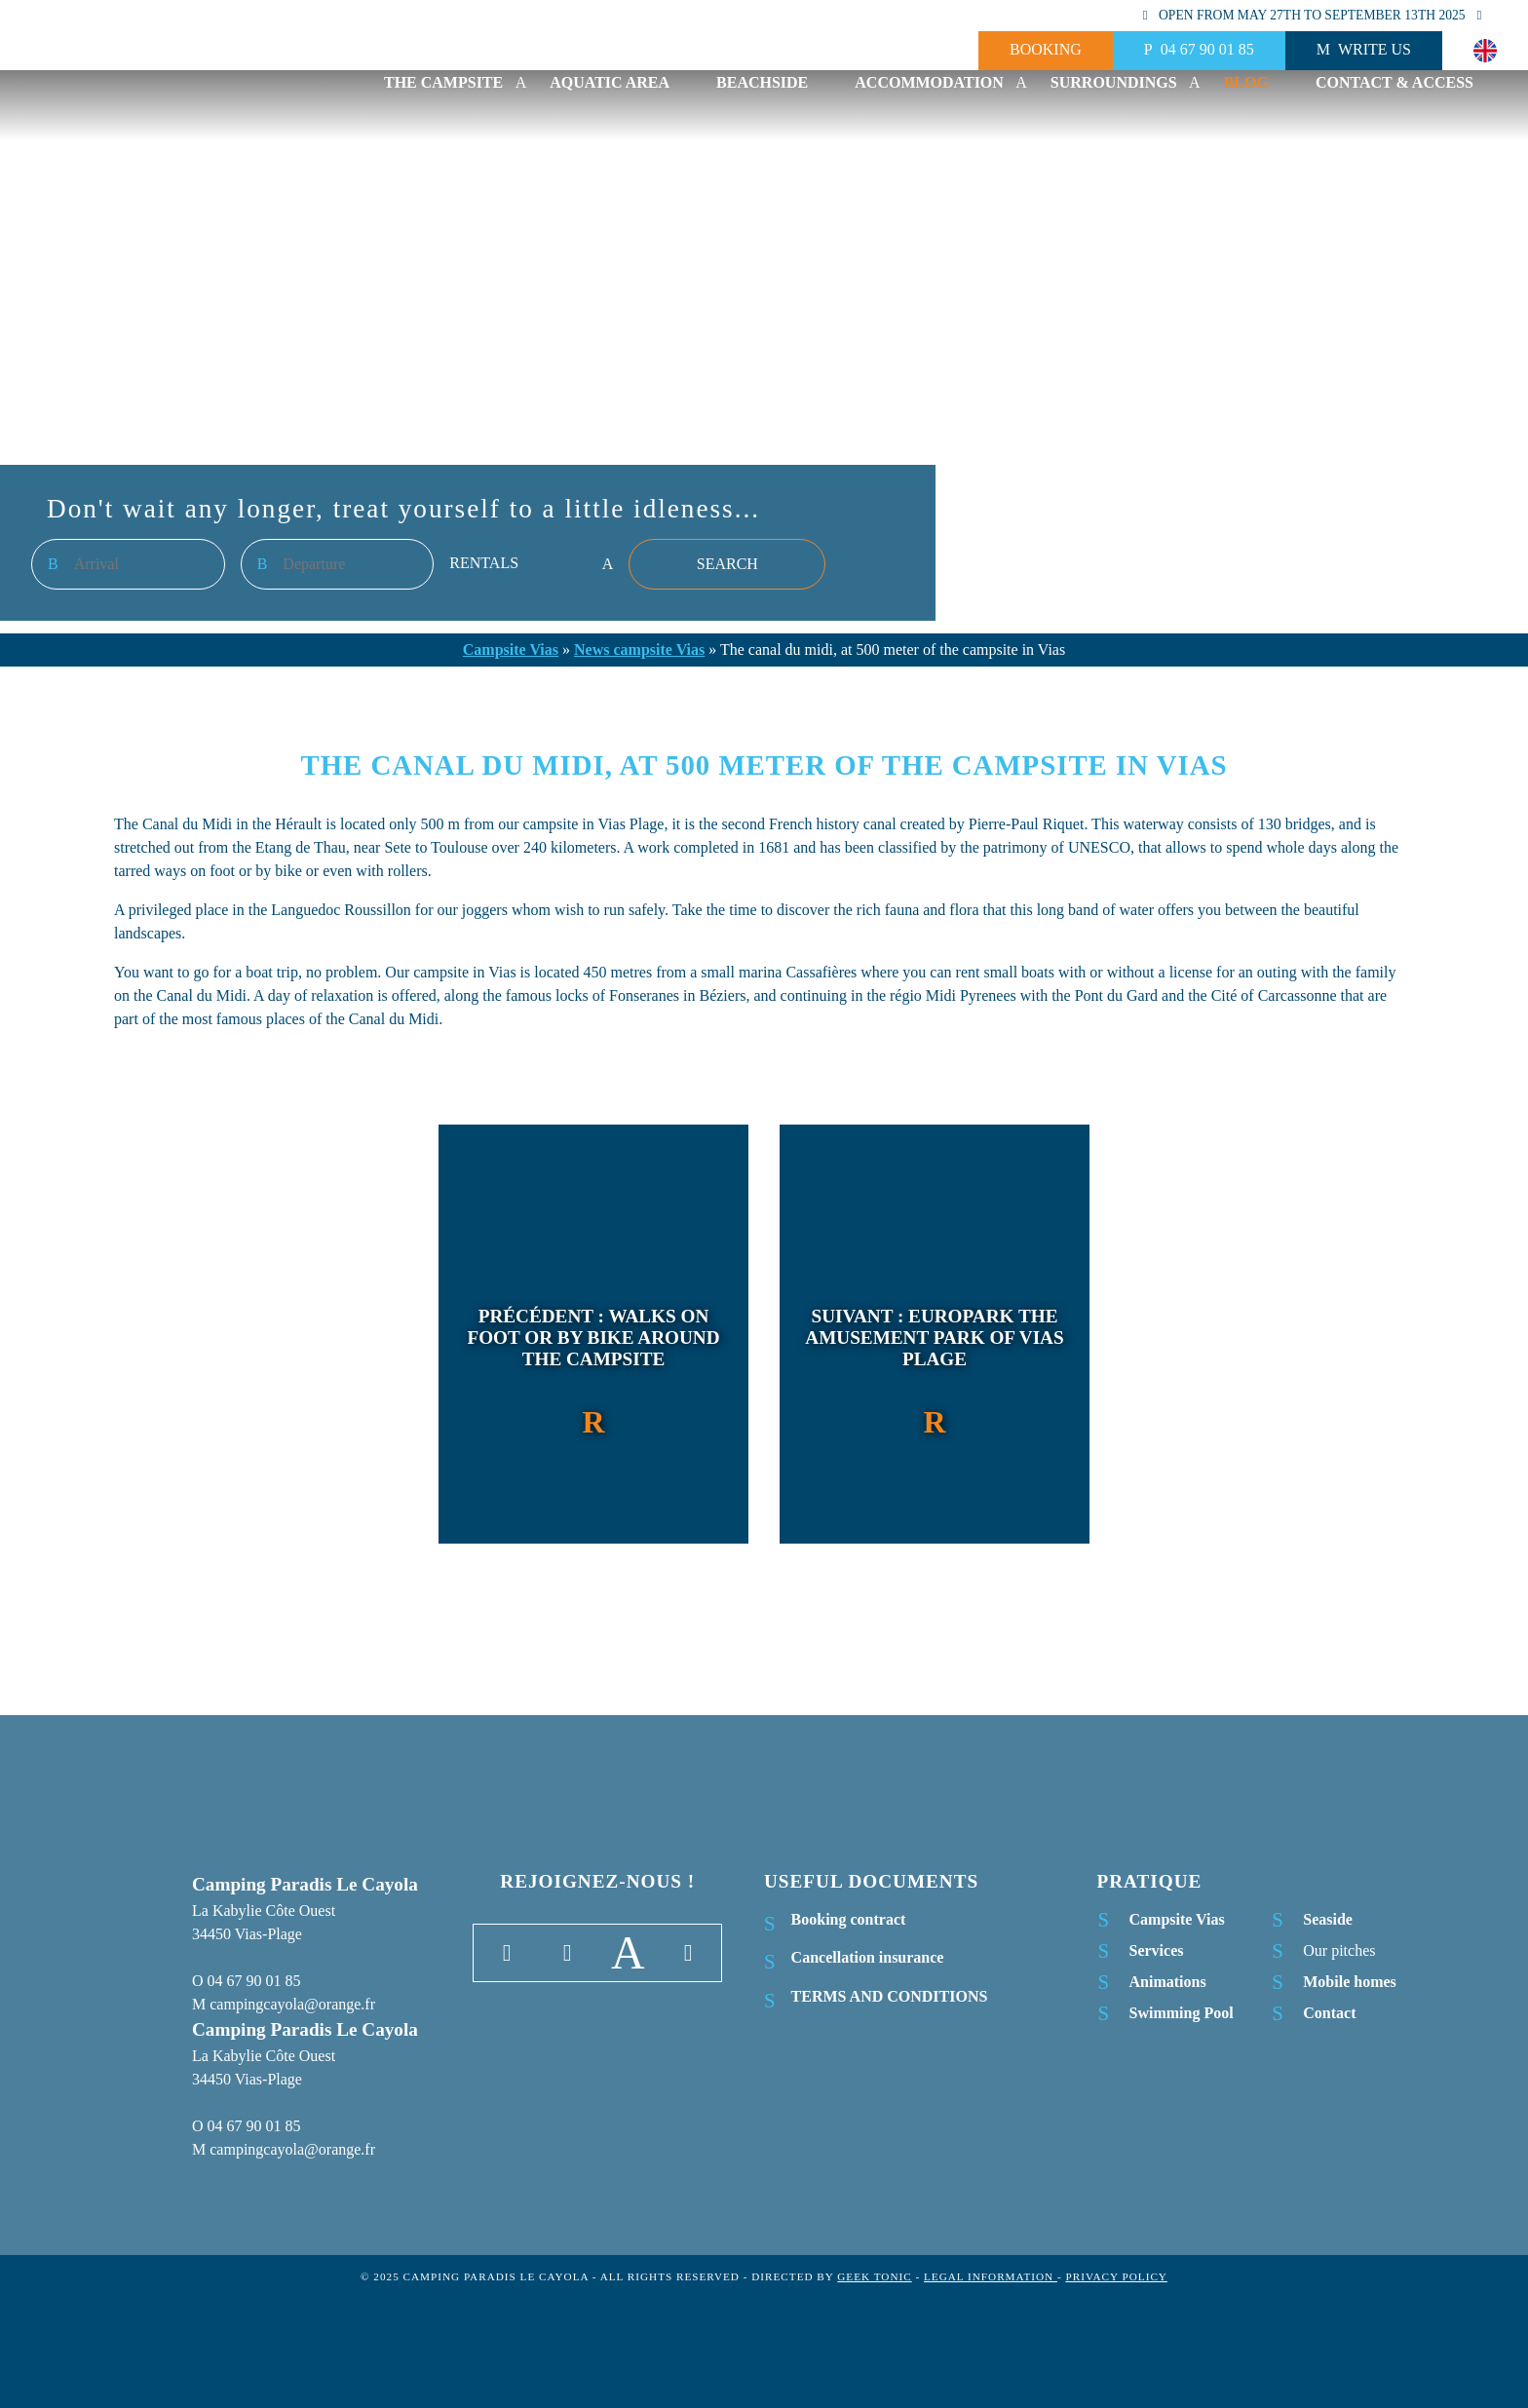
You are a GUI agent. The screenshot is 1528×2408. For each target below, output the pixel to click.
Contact (1329, 2013)
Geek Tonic (874, 2276)
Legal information (990, 2276)
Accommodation (929, 82)
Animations (1167, 1981)
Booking (1046, 49)
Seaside (1328, 1919)
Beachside (762, 82)
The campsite (443, 82)
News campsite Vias (639, 649)
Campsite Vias (510, 649)
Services (1156, 1950)
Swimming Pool (1181, 2013)
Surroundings (1113, 82)
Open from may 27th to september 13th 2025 (1312, 15)
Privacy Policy (1115, 2276)
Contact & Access (1394, 82)
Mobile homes (1349, 1981)
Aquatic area (609, 82)
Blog (1246, 82)
